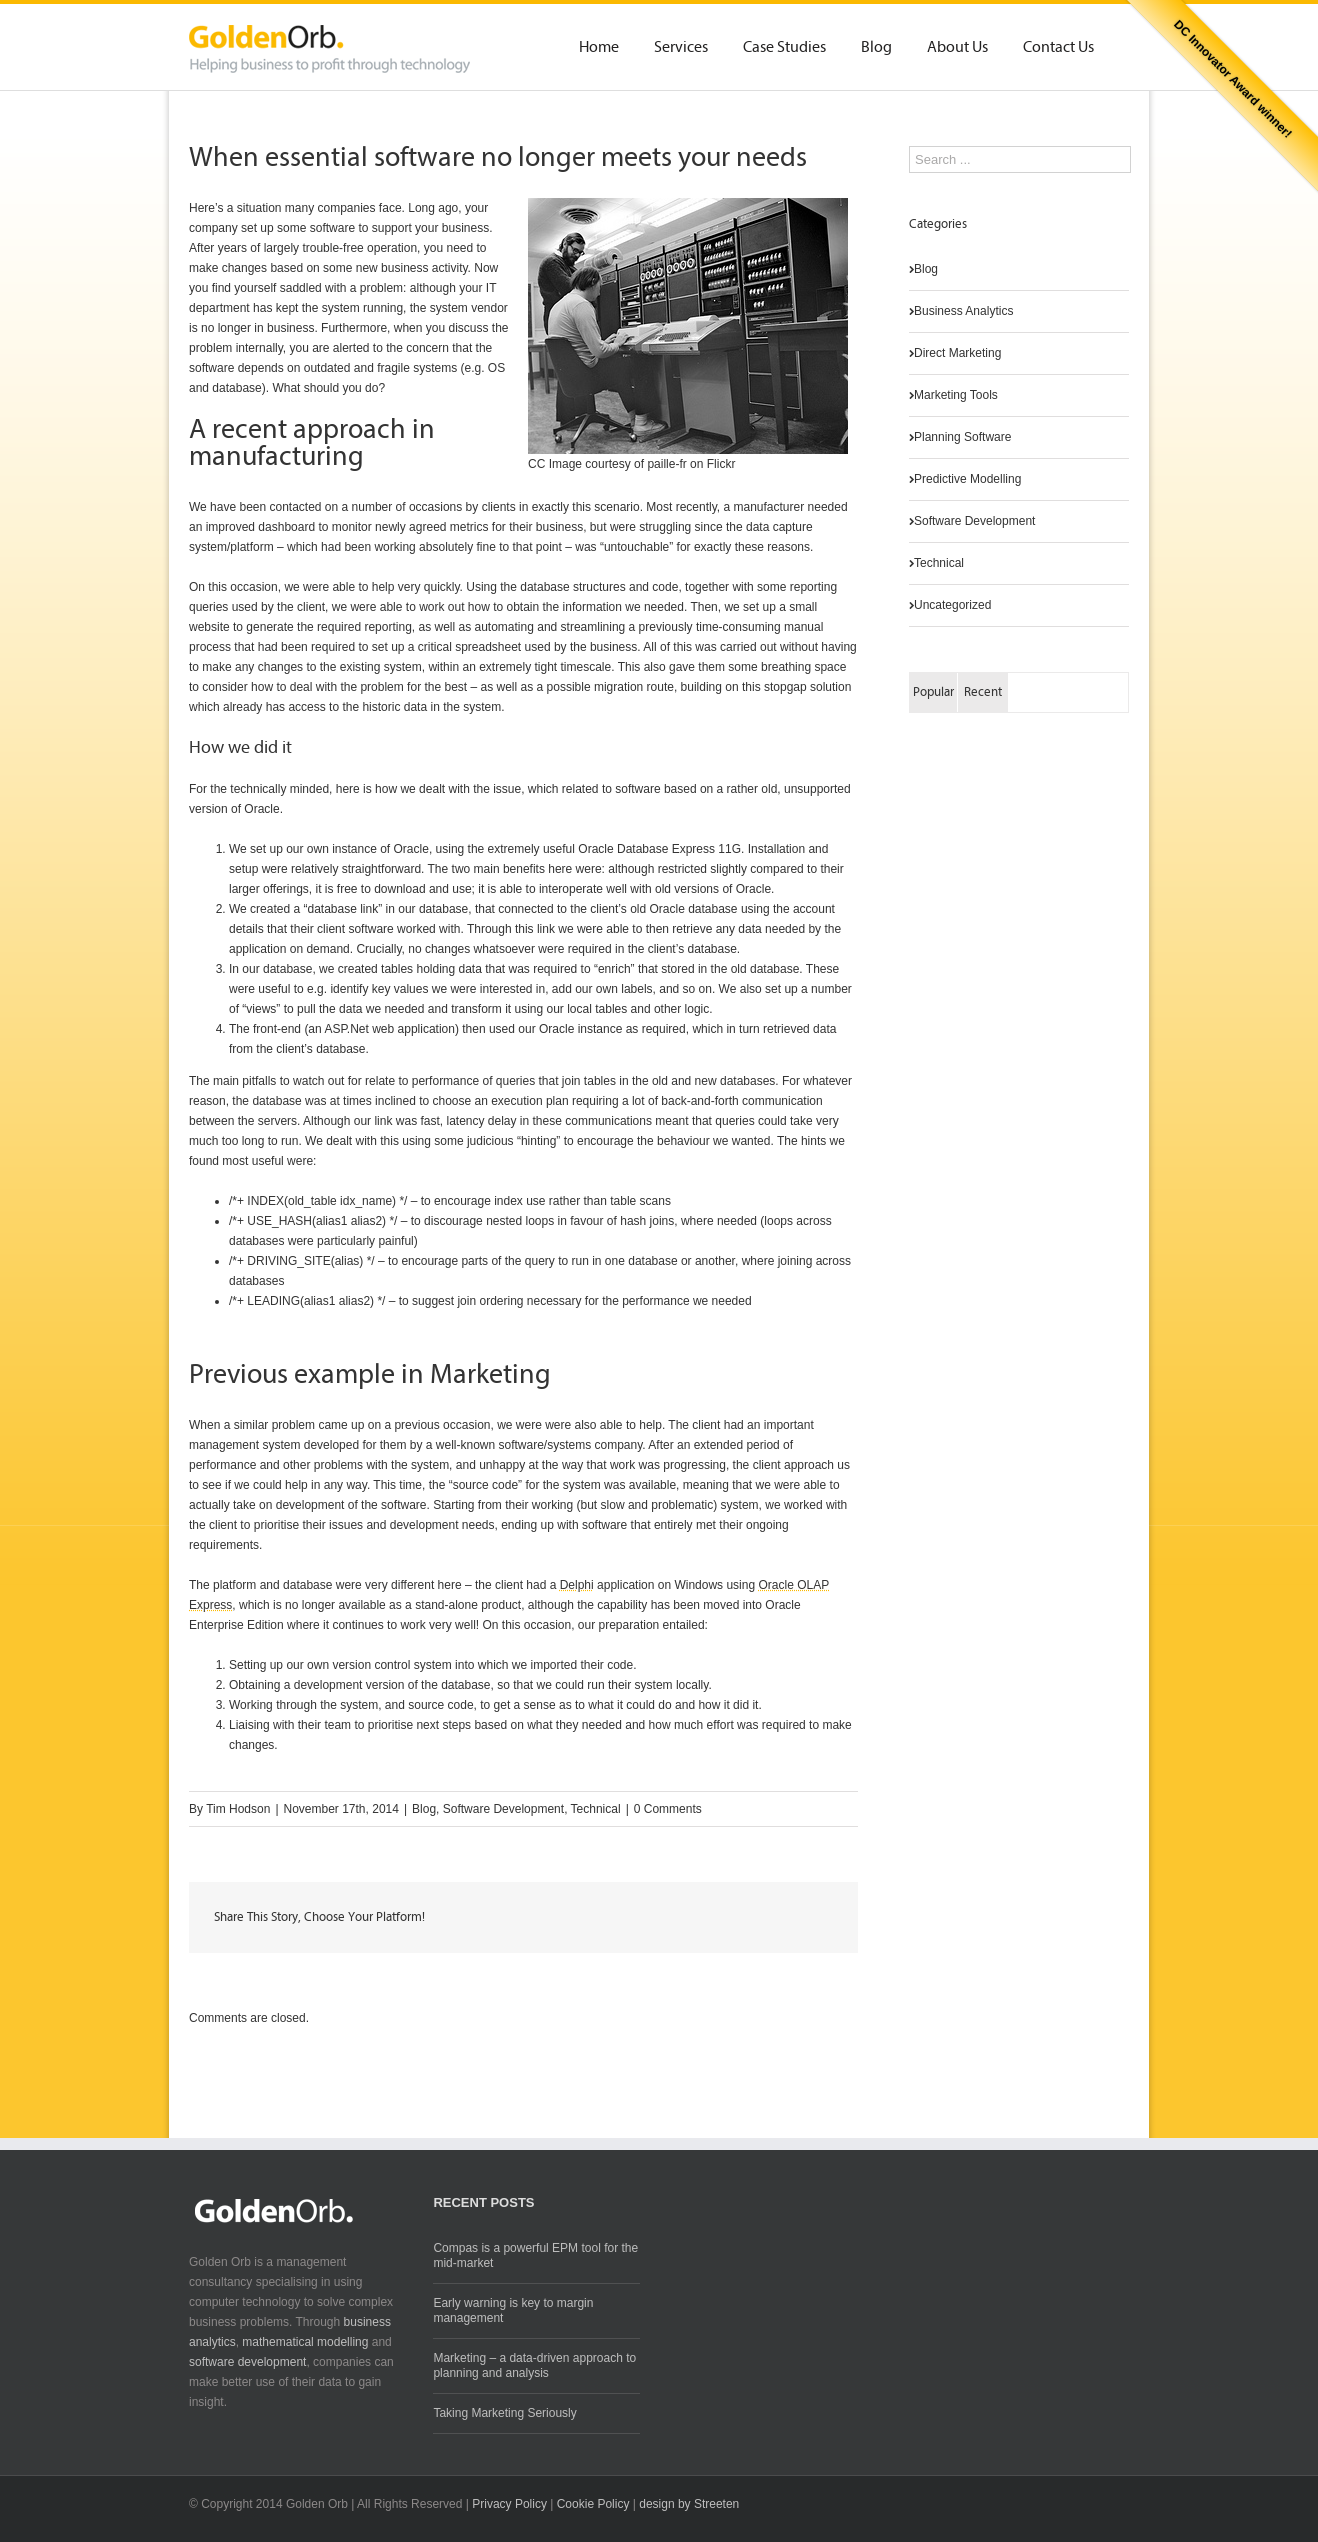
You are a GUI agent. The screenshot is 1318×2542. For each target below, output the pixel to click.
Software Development (503, 1809)
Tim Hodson (238, 1809)
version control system (391, 1665)
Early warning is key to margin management (513, 2310)
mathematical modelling (305, 2342)
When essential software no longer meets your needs (498, 159)
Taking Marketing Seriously (504, 2413)
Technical (596, 1809)
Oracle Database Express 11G (659, 849)
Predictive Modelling (967, 479)
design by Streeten (689, 2504)
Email (819, 1919)
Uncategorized (952, 605)
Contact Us (1058, 48)
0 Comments (668, 1809)
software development (247, 2362)
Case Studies (784, 48)
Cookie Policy (593, 2504)
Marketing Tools (956, 395)
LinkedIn (723, 1916)
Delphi (577, 1585)
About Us (957, 48)
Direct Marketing (957, 353)
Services (681, 48)
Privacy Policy (509, 2504)
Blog (876, 48)
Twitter (680, 1918)
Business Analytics (963, 311)
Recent (983, 692)
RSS (1055, 2500)
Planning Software (962, 437)
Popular (933, 692)
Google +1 (769, 1919)
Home (599, 48)
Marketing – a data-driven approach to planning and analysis (534, 2365)
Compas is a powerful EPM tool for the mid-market (535, 2255)
